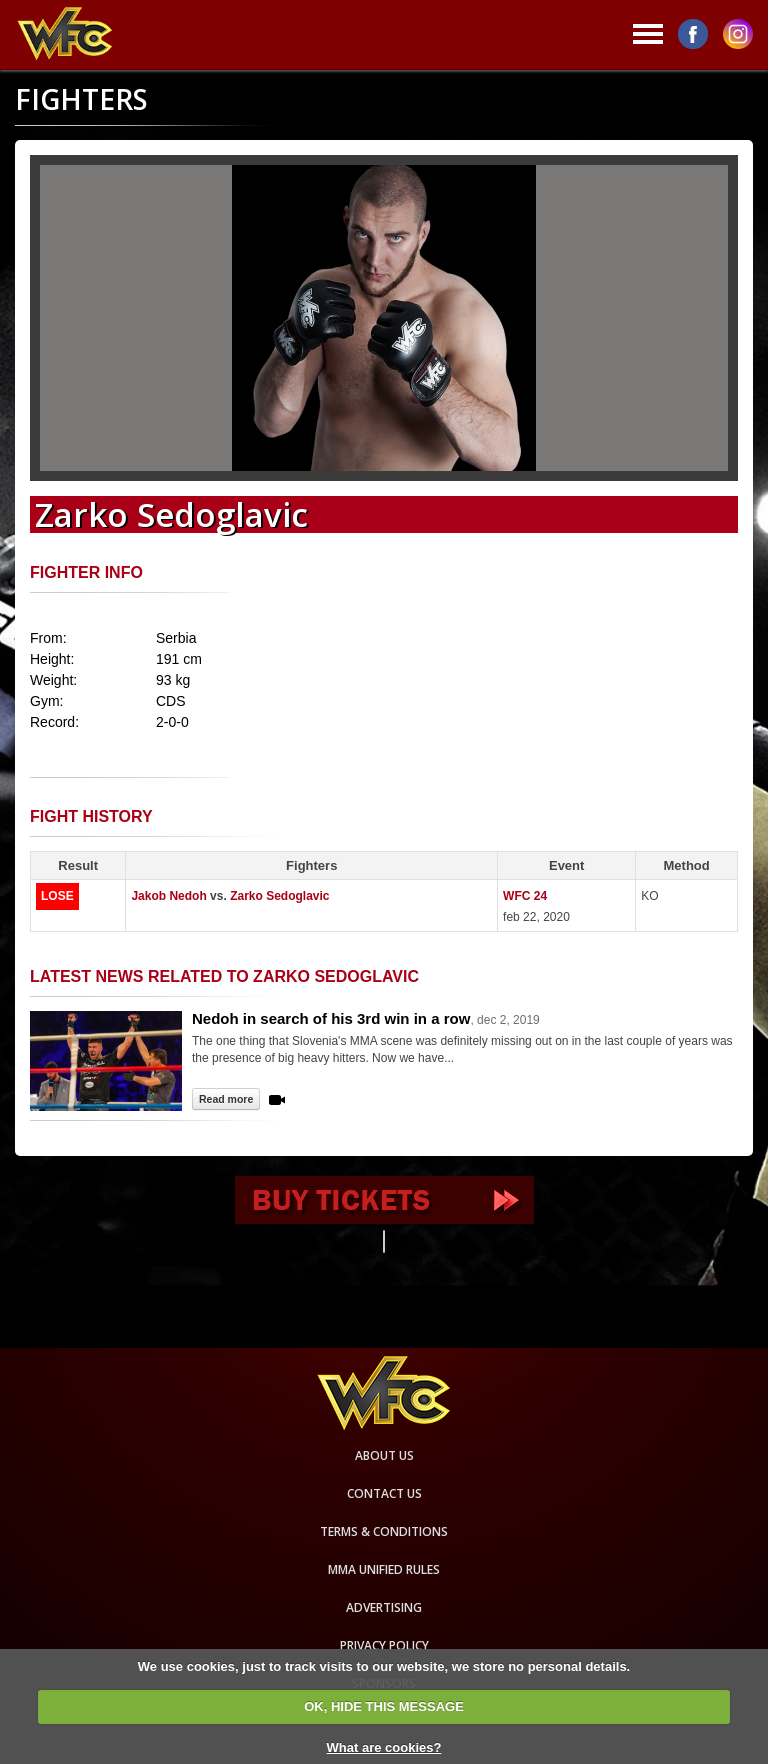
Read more (226, 1099)
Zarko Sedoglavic (279, 896)
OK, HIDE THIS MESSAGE (384, 1706)
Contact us (384, 1493)
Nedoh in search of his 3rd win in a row (331, 1018)
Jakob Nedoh (168, 896)
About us (384, 1455)
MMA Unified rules (384, 1569)
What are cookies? (384, 1747)
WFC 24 (525, 896)
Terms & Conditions (384, 1531)
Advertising (384, 1607)
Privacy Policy (384, 1645)
